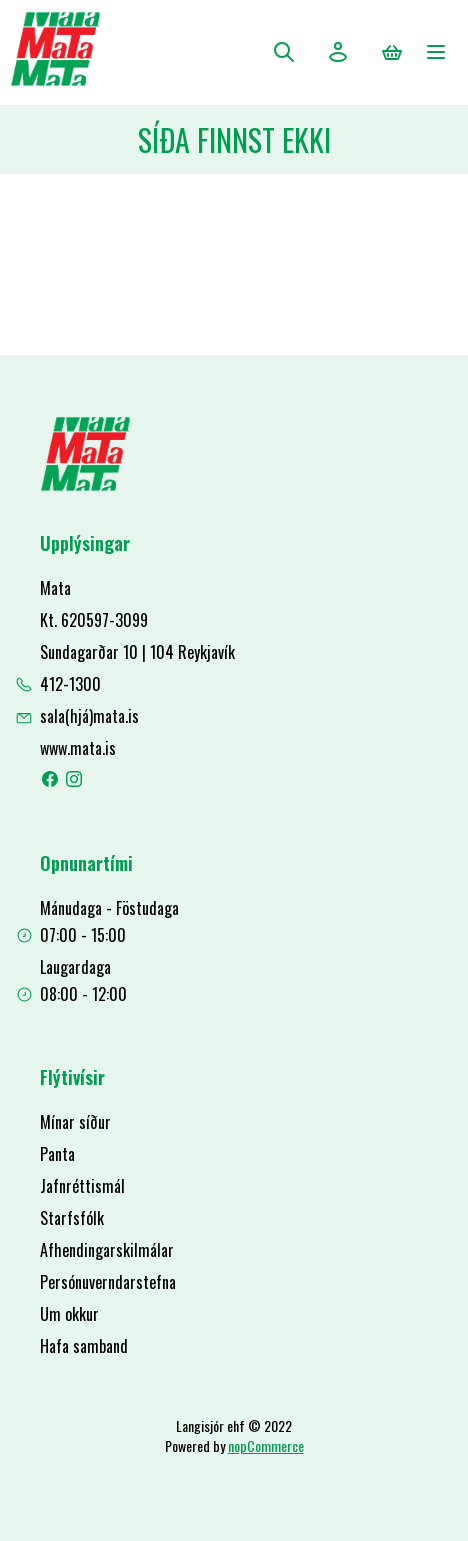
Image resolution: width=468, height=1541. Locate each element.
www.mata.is (78, 748)
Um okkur (69, 1314)
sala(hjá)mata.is (89, 716)
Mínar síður (75, 1122)
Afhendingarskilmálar (107, 1250)
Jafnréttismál (82, 1186)
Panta (57, 1154)
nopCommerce (266, 1445)
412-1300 (70, 684)
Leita (284, 52)
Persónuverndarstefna (108, 1282)
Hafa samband (84, 1346)
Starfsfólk (72, 1218)
